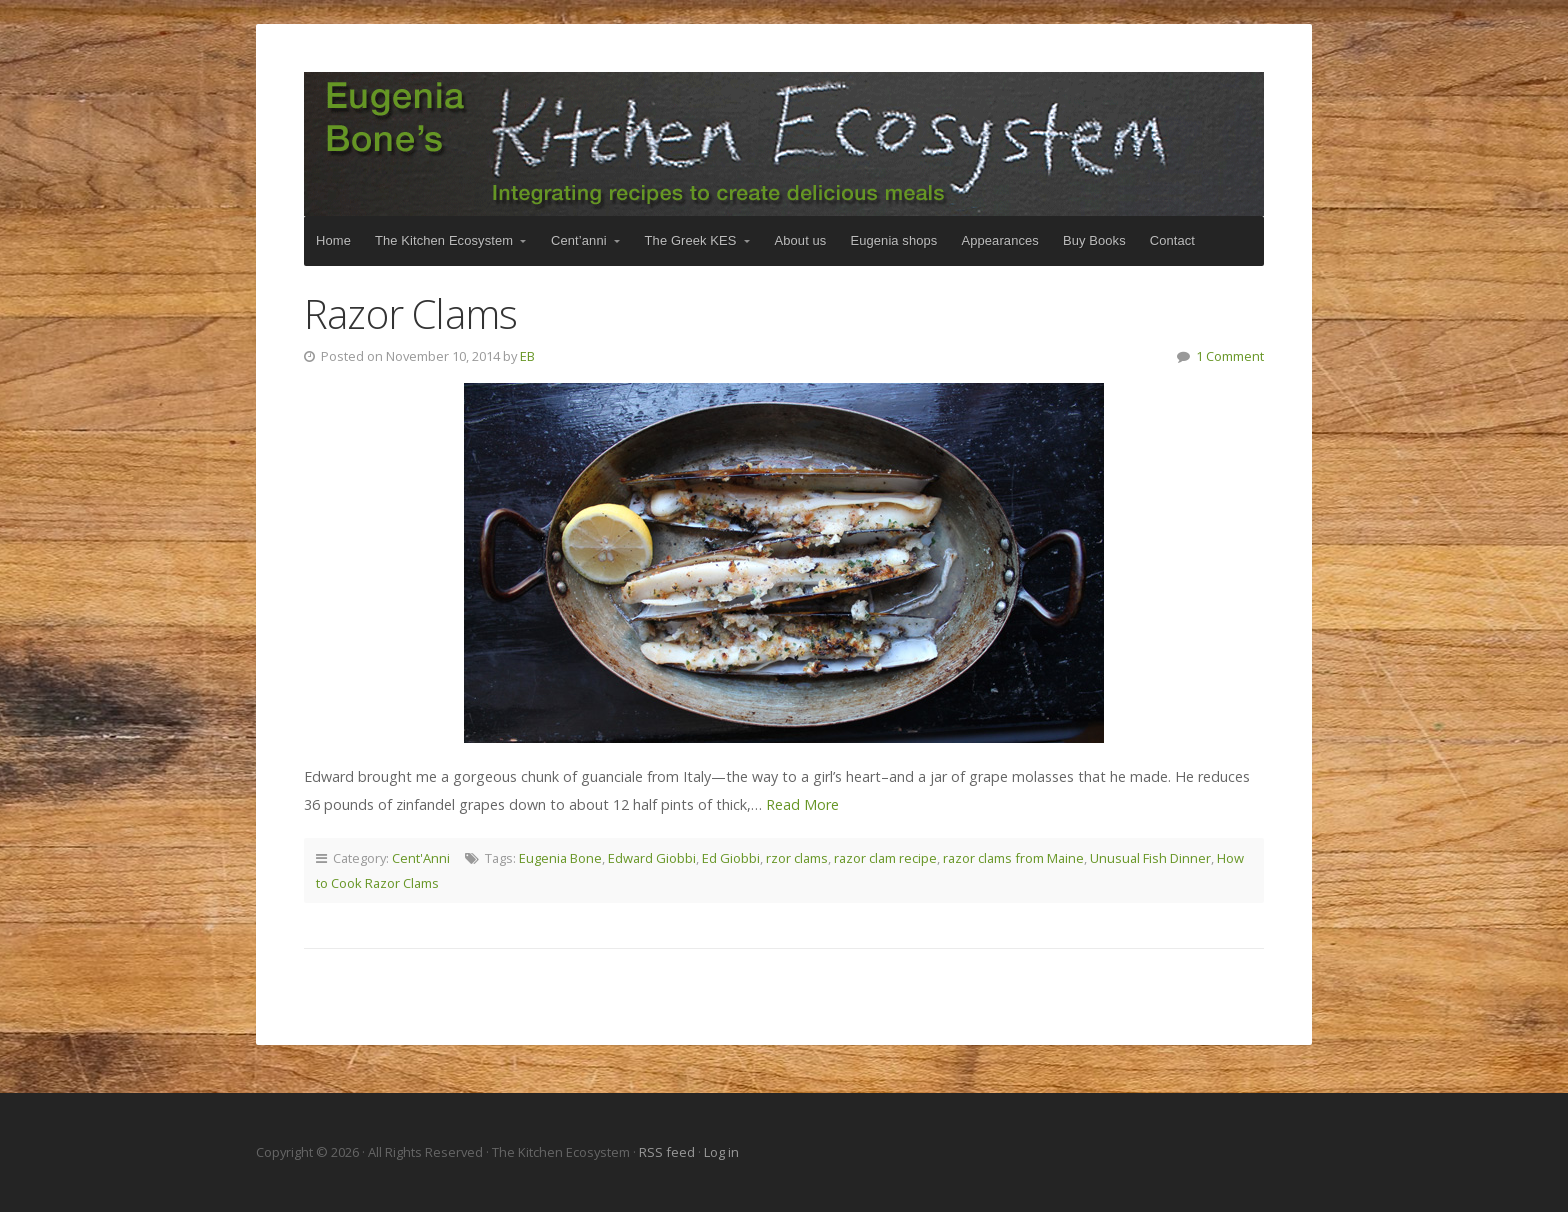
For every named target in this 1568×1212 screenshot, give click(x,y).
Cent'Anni (421, 858)
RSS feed (668, 1152)
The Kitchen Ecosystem (784, 144)
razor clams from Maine (1013, 858)
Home (333, 240)
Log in (721, 1152)
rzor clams (797, 858)
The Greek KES (691, 240)
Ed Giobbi (731, 858)
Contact (1172, 240)
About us (801, 240)
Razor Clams (410, 313)
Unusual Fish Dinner (1150, 858)
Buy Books (1094, 240)
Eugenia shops (893, 240)
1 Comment (1230, 356)
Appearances (999, 240)
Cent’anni (579, 240)
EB (527, 356)
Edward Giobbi (652, 858)
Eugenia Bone (560, 858)
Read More (802, 804)
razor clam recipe (885, 858)
